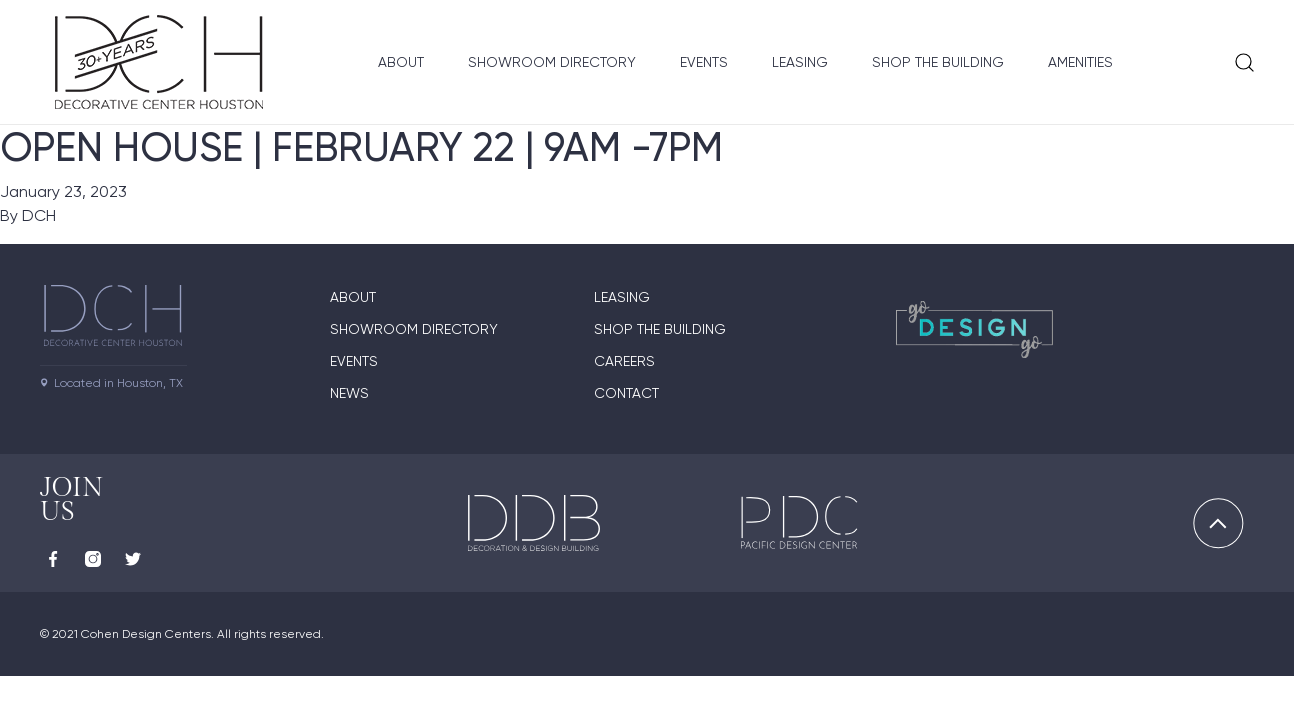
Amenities (1080, 62)
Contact (626, 393)
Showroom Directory (552, 62)
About (401, 62)
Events (704, 62)
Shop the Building (938, 62)
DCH (39, 215)
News (349, 393)
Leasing (800, 62)
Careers (624, 361)
